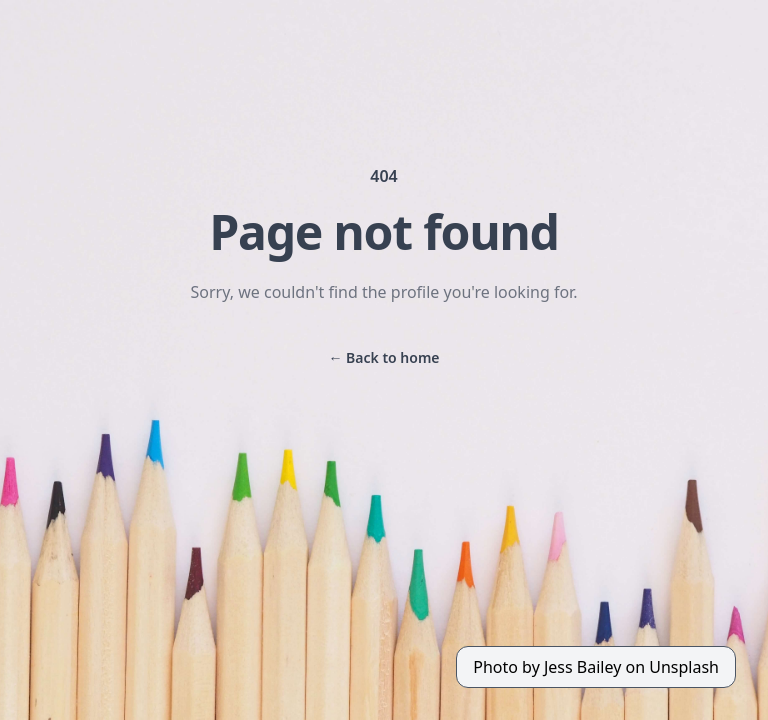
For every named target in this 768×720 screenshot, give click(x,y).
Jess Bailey (582, 667)
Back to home (383, 357)
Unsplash (684, 667)
